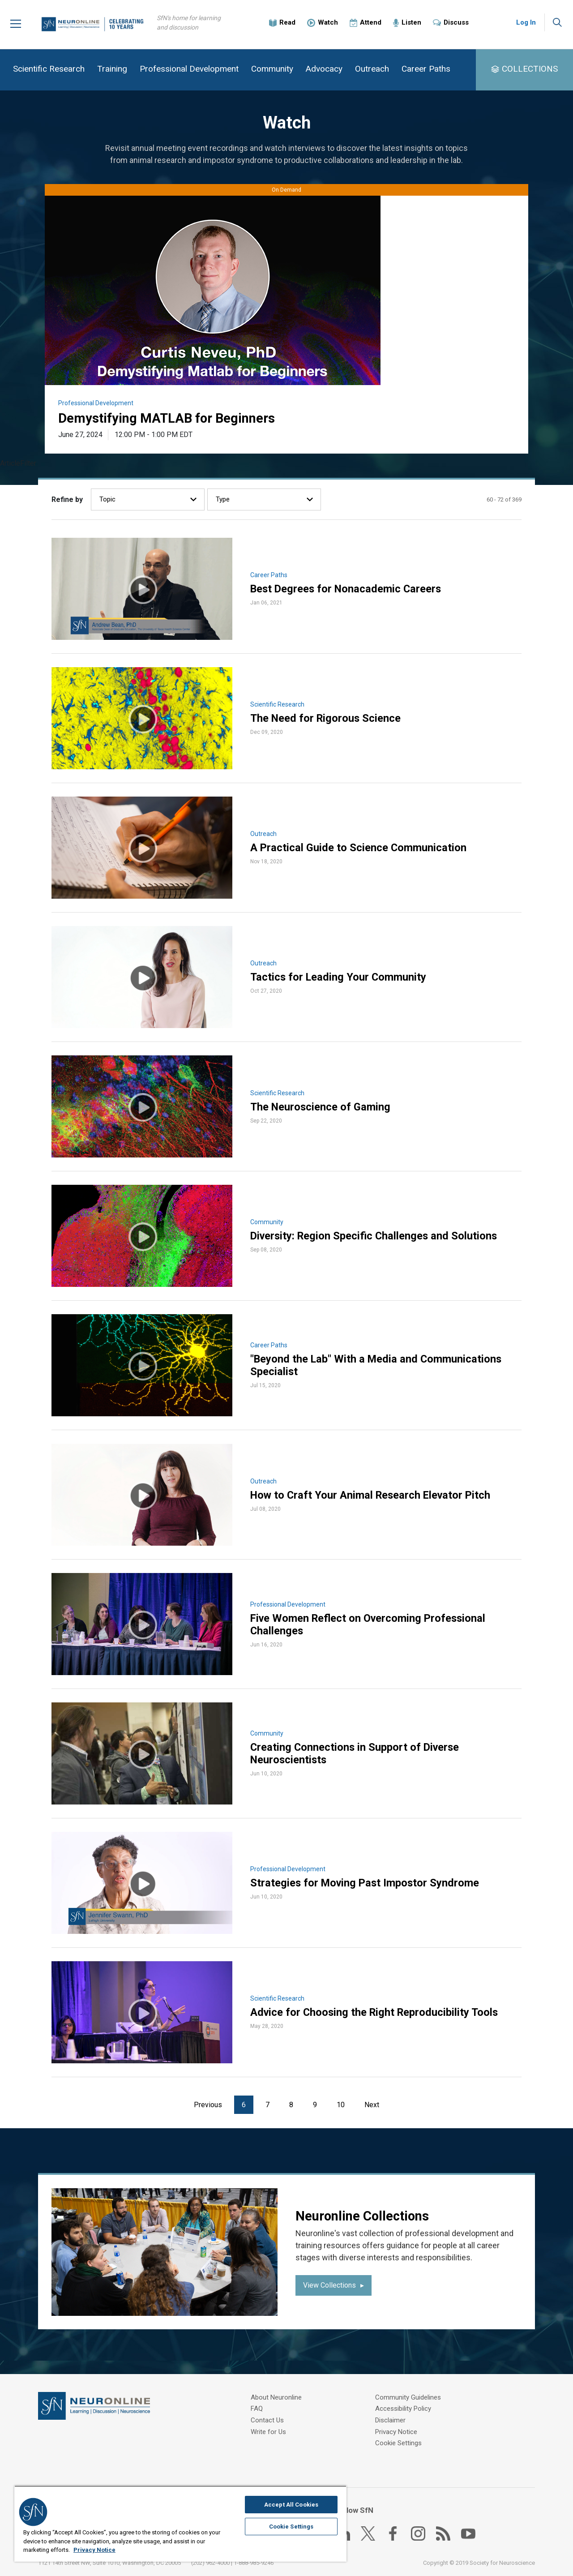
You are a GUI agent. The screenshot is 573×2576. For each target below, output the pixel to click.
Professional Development (189, 69)
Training (112, 69)
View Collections (329, 2285)
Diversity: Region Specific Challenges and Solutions (375, 1236)
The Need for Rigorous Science (326, 718)
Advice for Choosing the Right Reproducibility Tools (376, 2012)
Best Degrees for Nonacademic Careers (347, 589)
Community (272, 69)
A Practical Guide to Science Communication (358, 848)
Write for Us (268, 2431)
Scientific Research (49, 69)
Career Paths (426, 69)
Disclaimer (390, 2409)
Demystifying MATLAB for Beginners (170, 418)
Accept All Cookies (291, 2504)
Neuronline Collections (365, 2216)
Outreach (372, 69)
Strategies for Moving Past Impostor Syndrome (366, 1883)
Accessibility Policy (403, 2398)
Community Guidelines (283, 2443)
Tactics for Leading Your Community (339, 977)
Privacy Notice (396, 2420)
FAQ (257, 2409)
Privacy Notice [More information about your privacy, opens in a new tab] (94, 2549)
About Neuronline (276, 2398)
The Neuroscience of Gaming (321, 1107)
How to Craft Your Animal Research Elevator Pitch (372, 1495)
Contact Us (267, 2420)
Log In (526, 22)
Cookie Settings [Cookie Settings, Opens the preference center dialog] (291, 2526)
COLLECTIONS (530, 69)
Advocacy (324, 69)
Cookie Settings (398, 2431)
